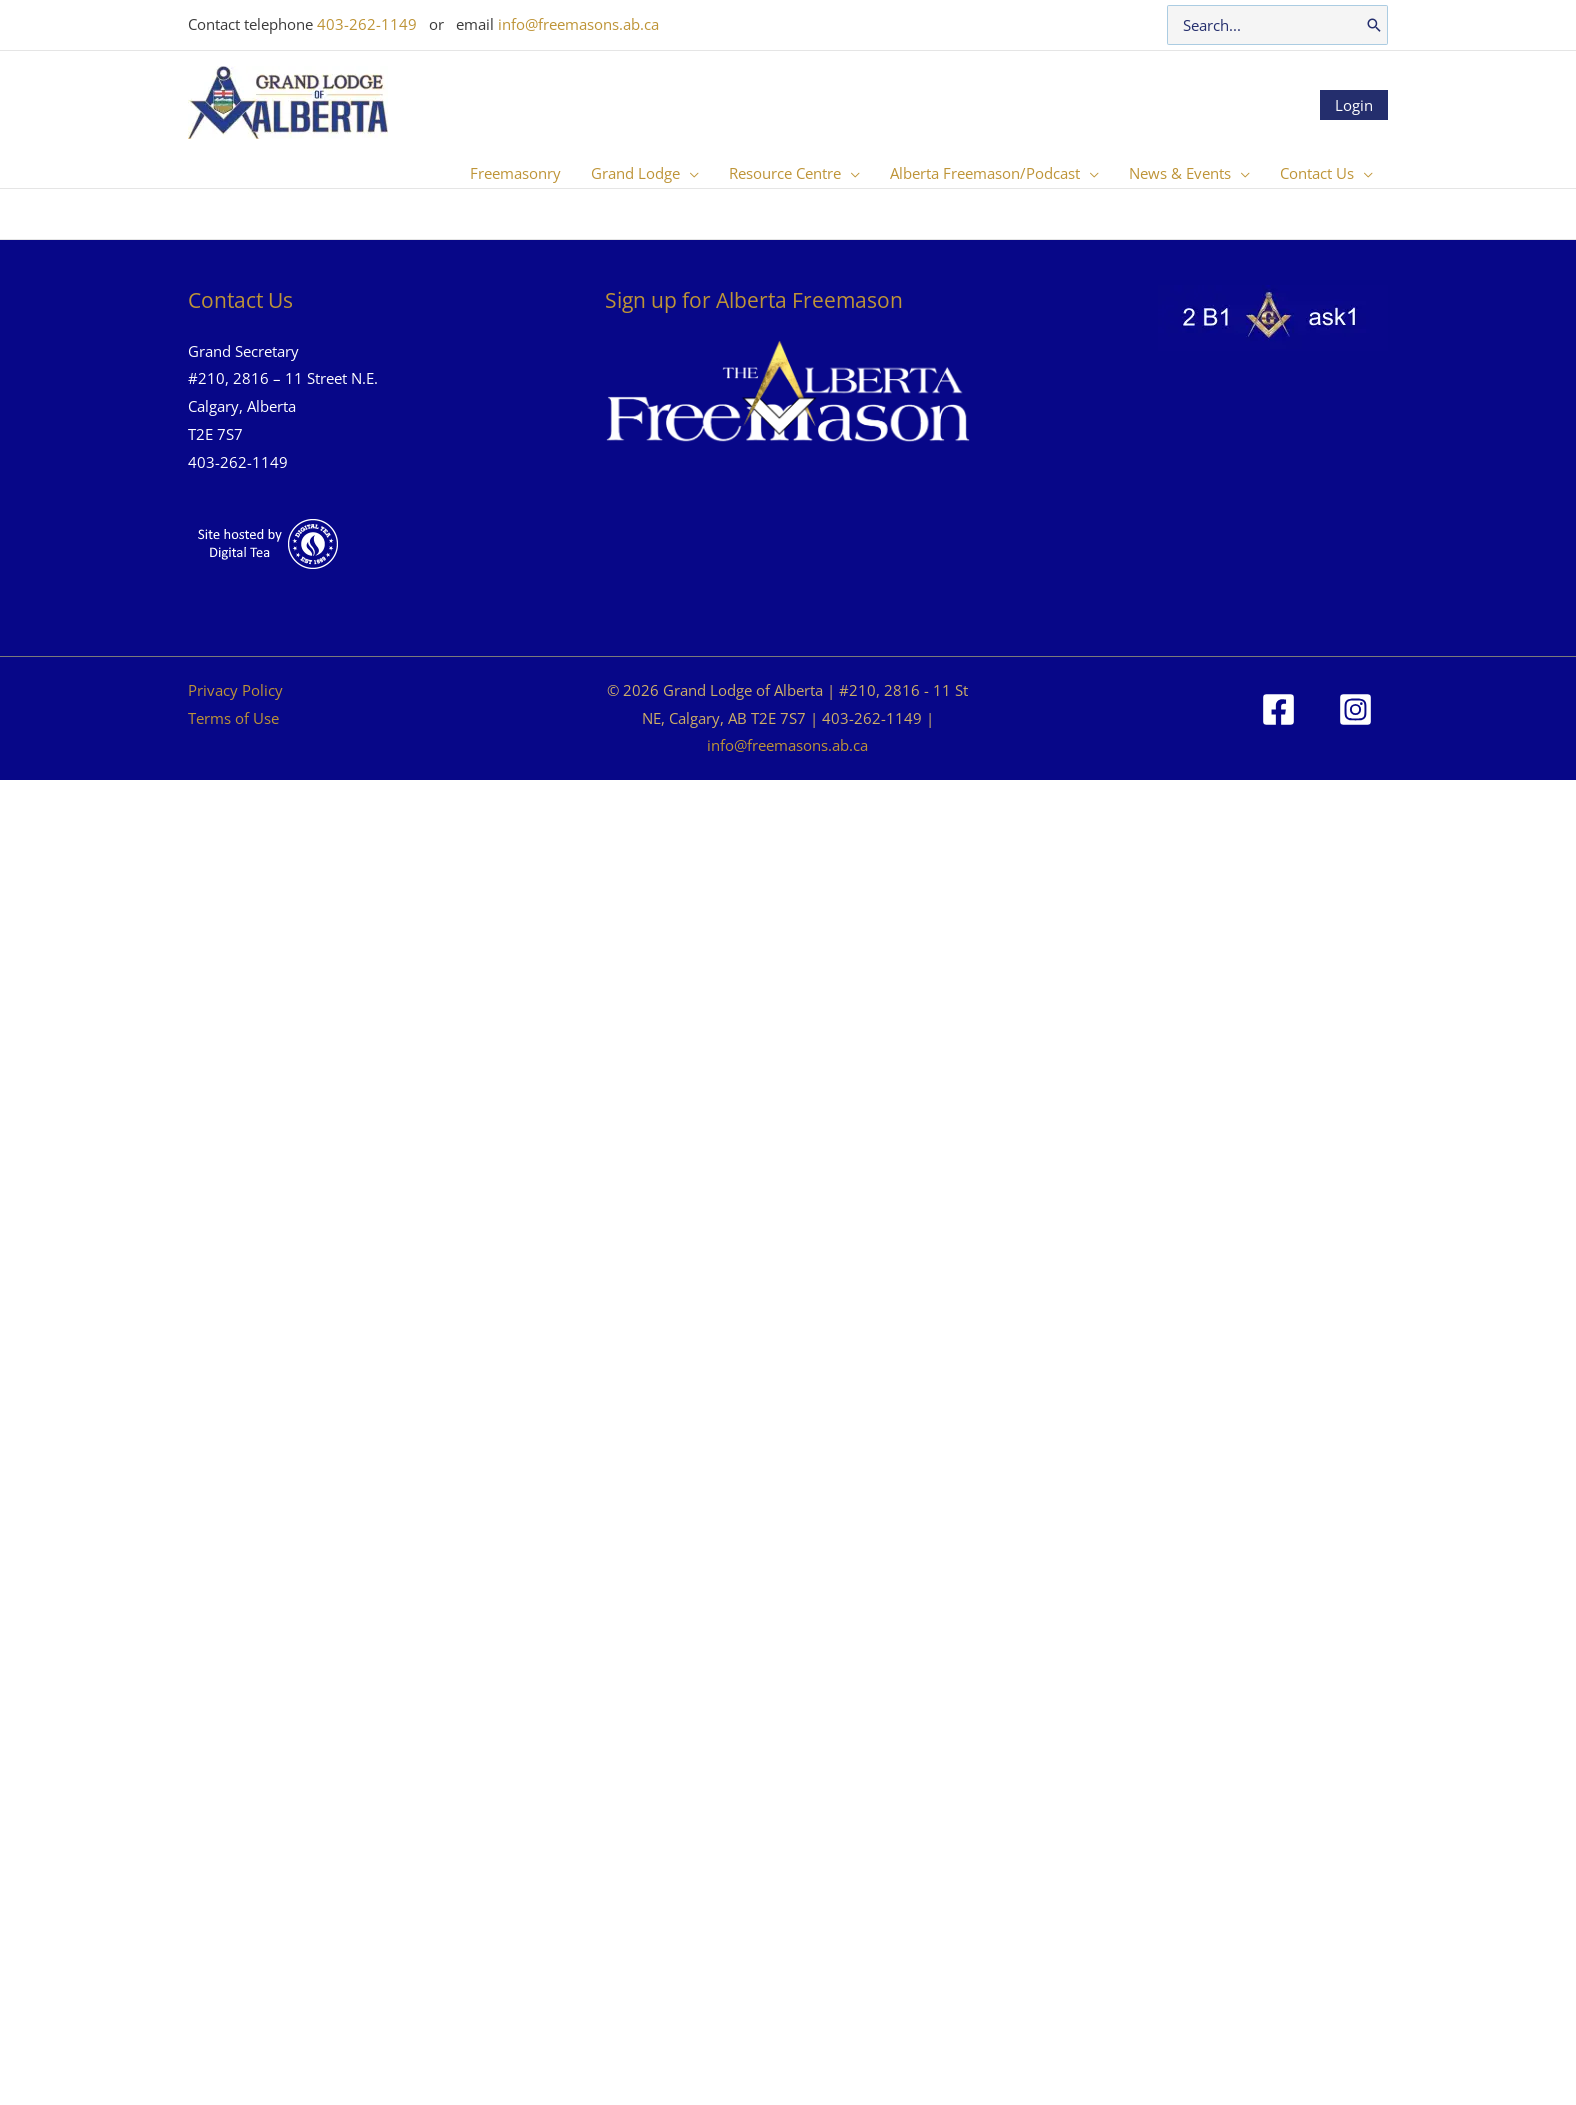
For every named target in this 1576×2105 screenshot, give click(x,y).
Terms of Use (233, 718)
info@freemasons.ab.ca (578, 24)
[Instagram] (1355, 709)
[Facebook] (1278, 709)
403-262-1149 (367, 24)
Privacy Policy (235, 690)
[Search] (1374, 25)
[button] (689, 173)
